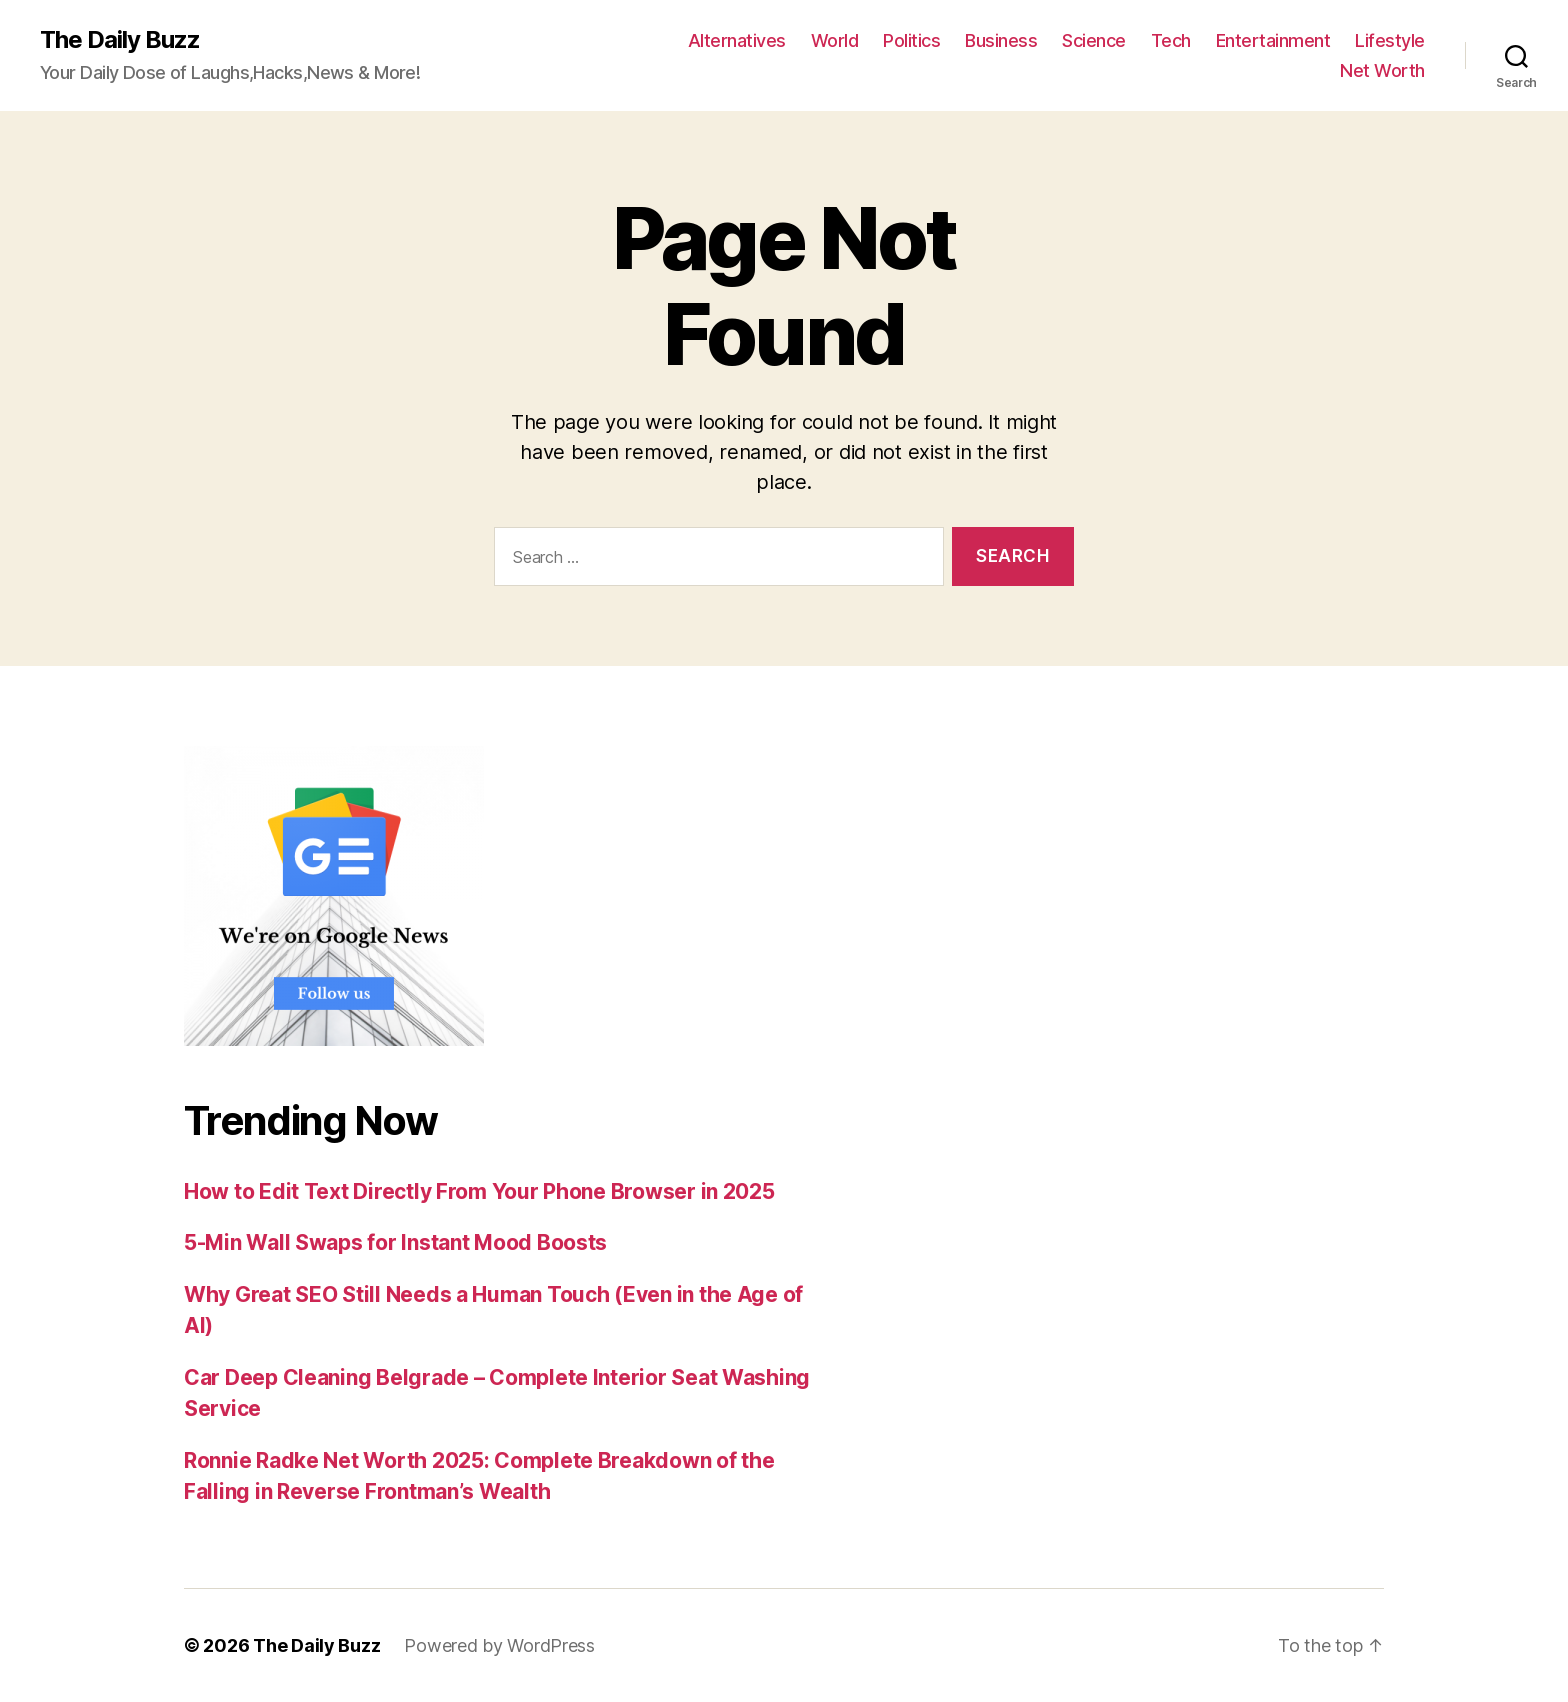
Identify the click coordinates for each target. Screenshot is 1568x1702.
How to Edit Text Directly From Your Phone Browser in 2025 (479, 1191)
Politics (911, 40)
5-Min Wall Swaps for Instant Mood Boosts (395, 1242)
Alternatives (737, 40)
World (835, 40)
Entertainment (1273, 40)
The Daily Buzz (120, 40)
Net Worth (1382, 70)
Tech (1171, 40)
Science (1094, 40)
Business (1001, 40)
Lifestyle (1390, 40)
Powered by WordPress (499, 1645)
